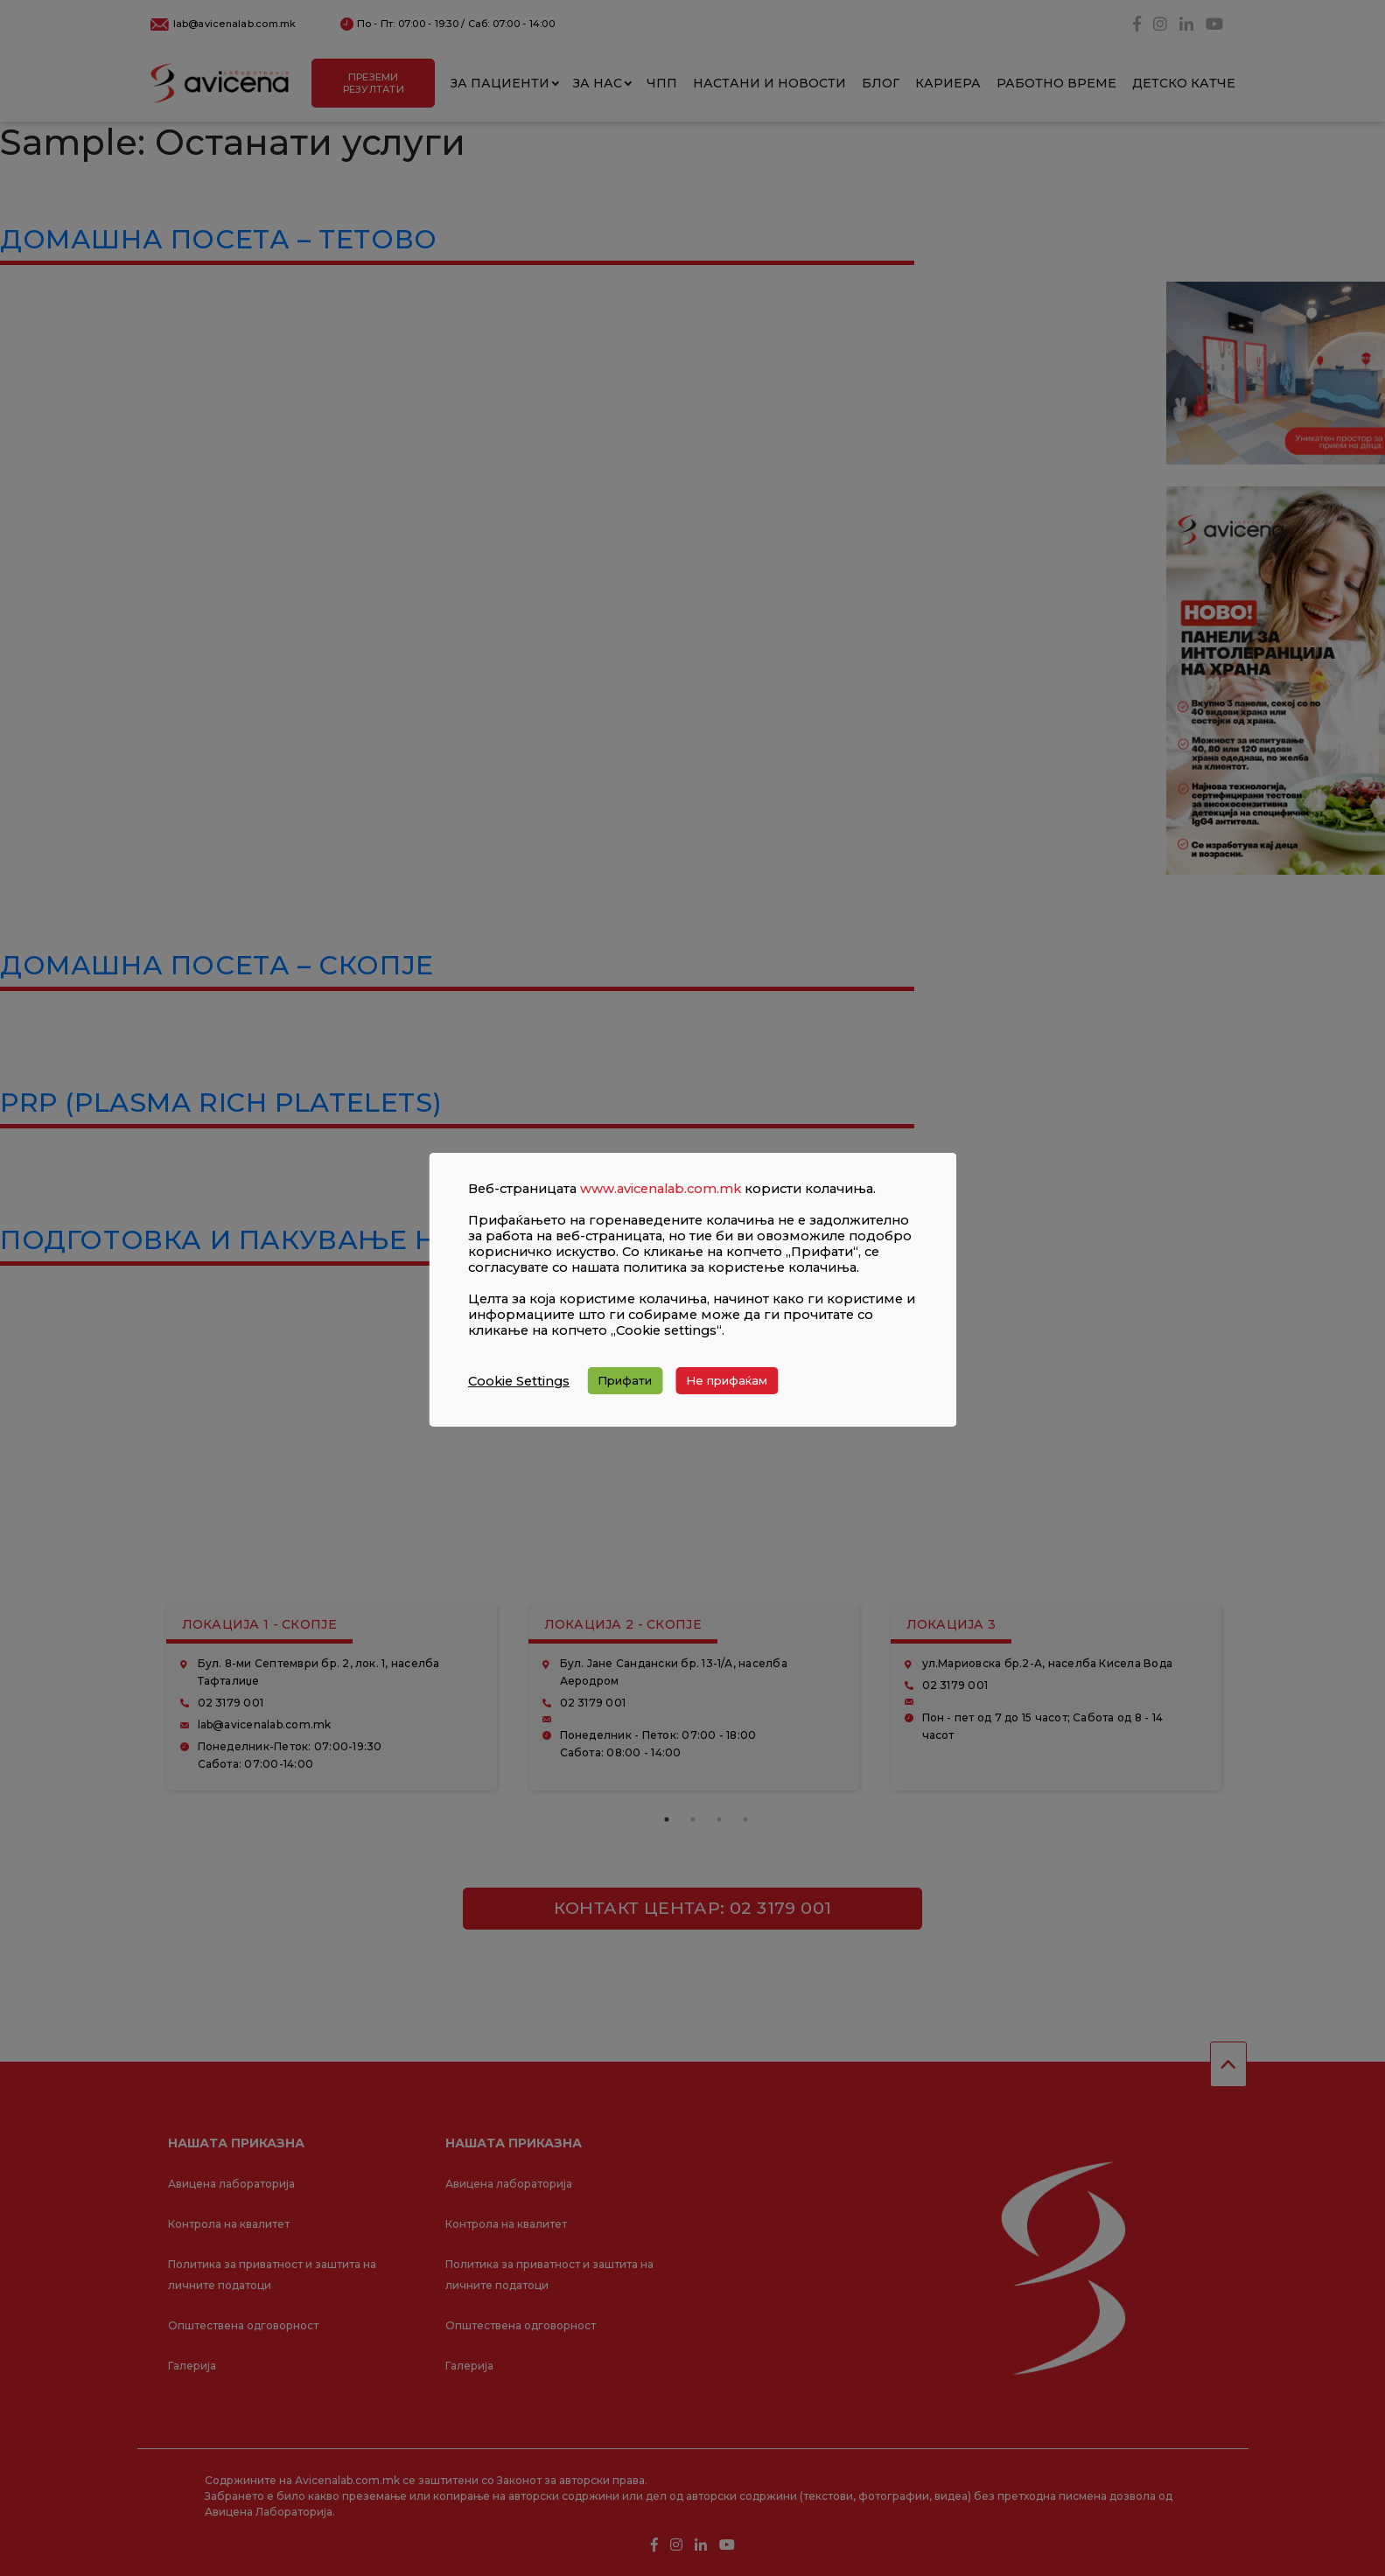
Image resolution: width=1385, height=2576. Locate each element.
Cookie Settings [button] (519, 1381)
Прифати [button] (625, 1380)
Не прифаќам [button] (726, 1380)
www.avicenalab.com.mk (660, 1189)
